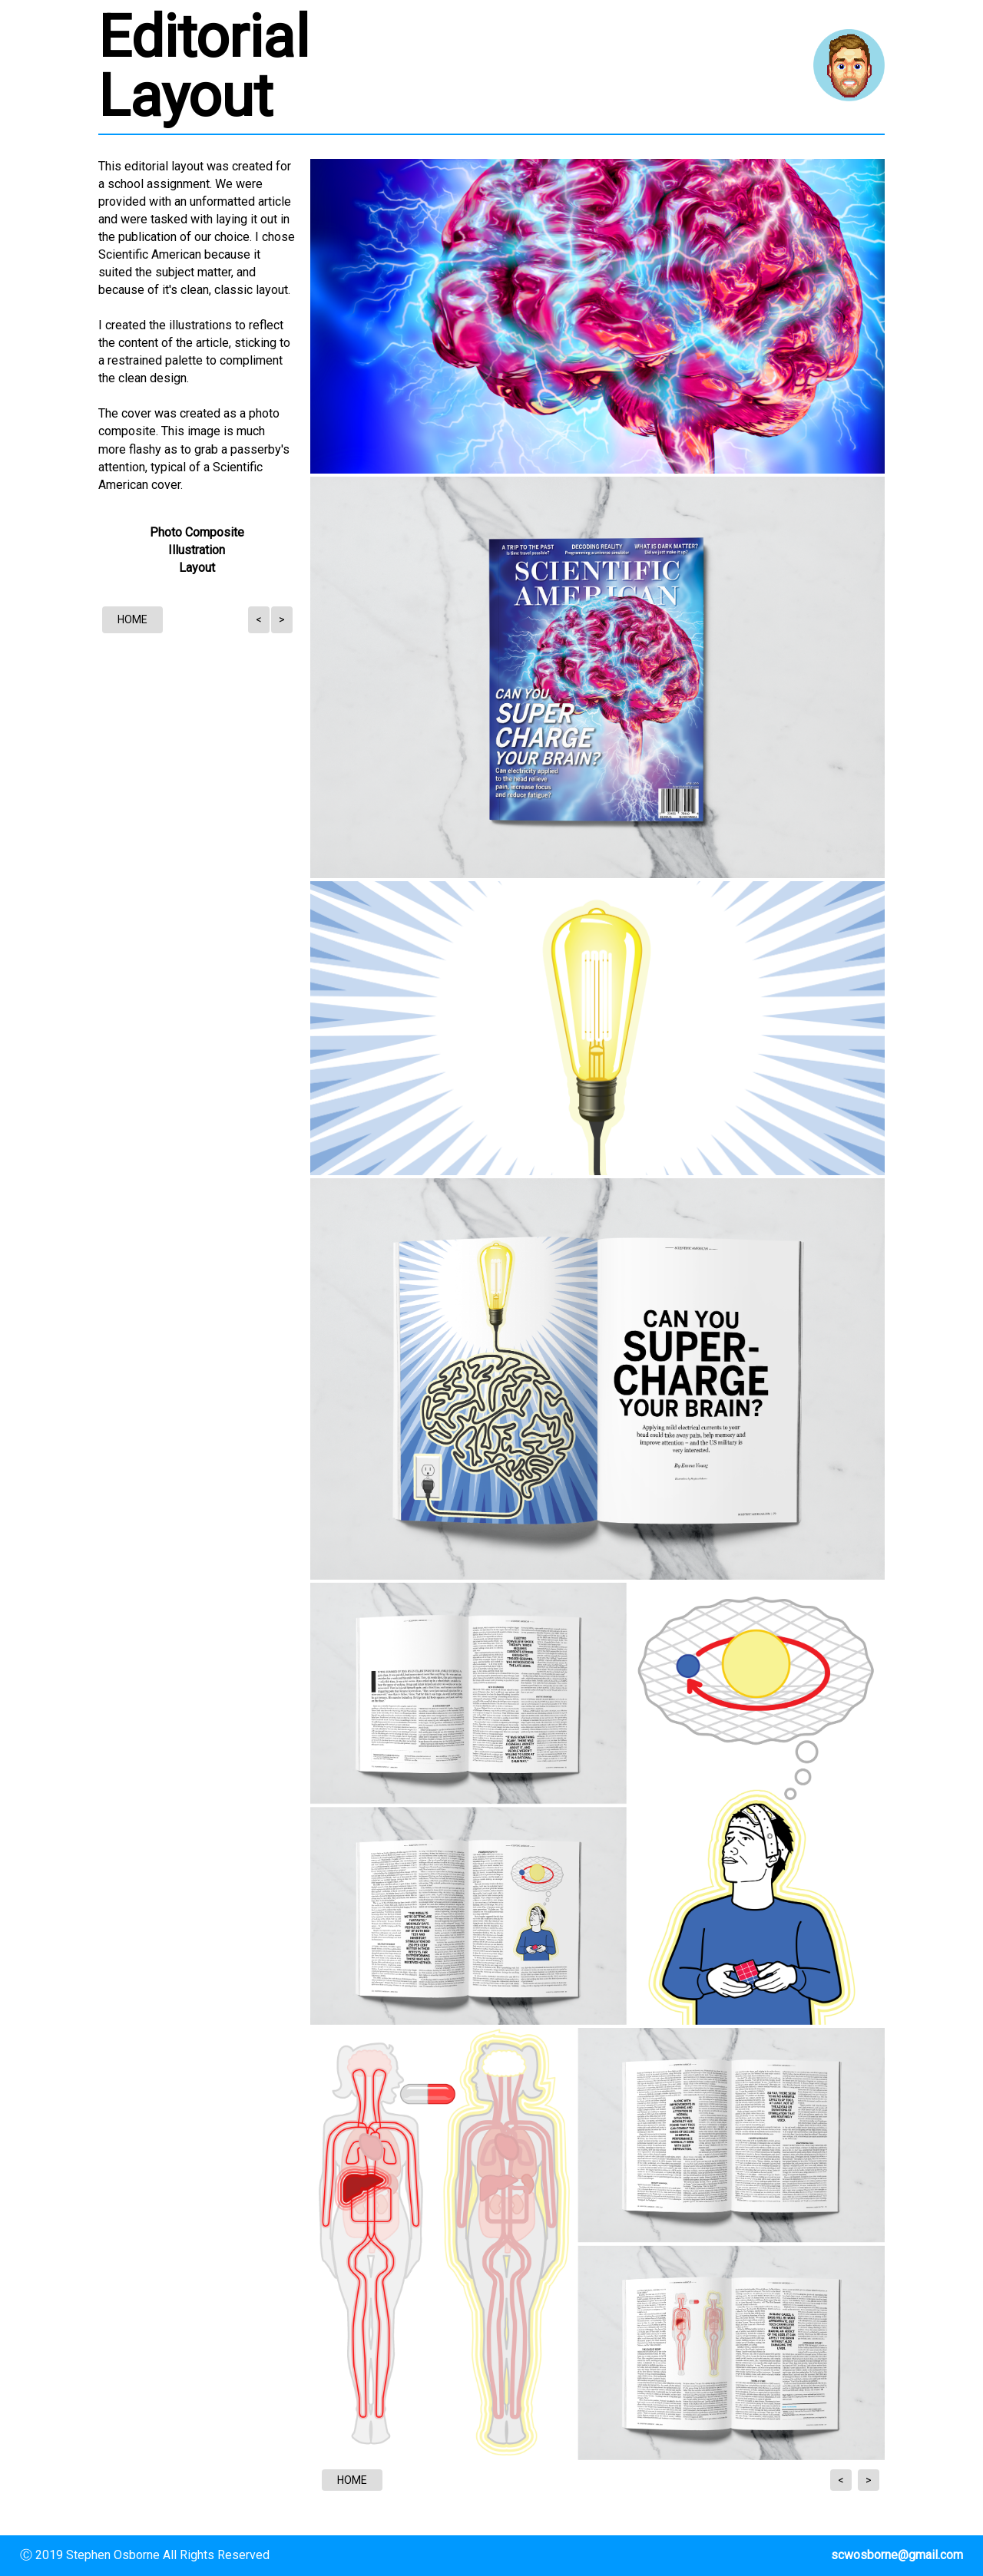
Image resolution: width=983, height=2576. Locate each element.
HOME (132, 619)
